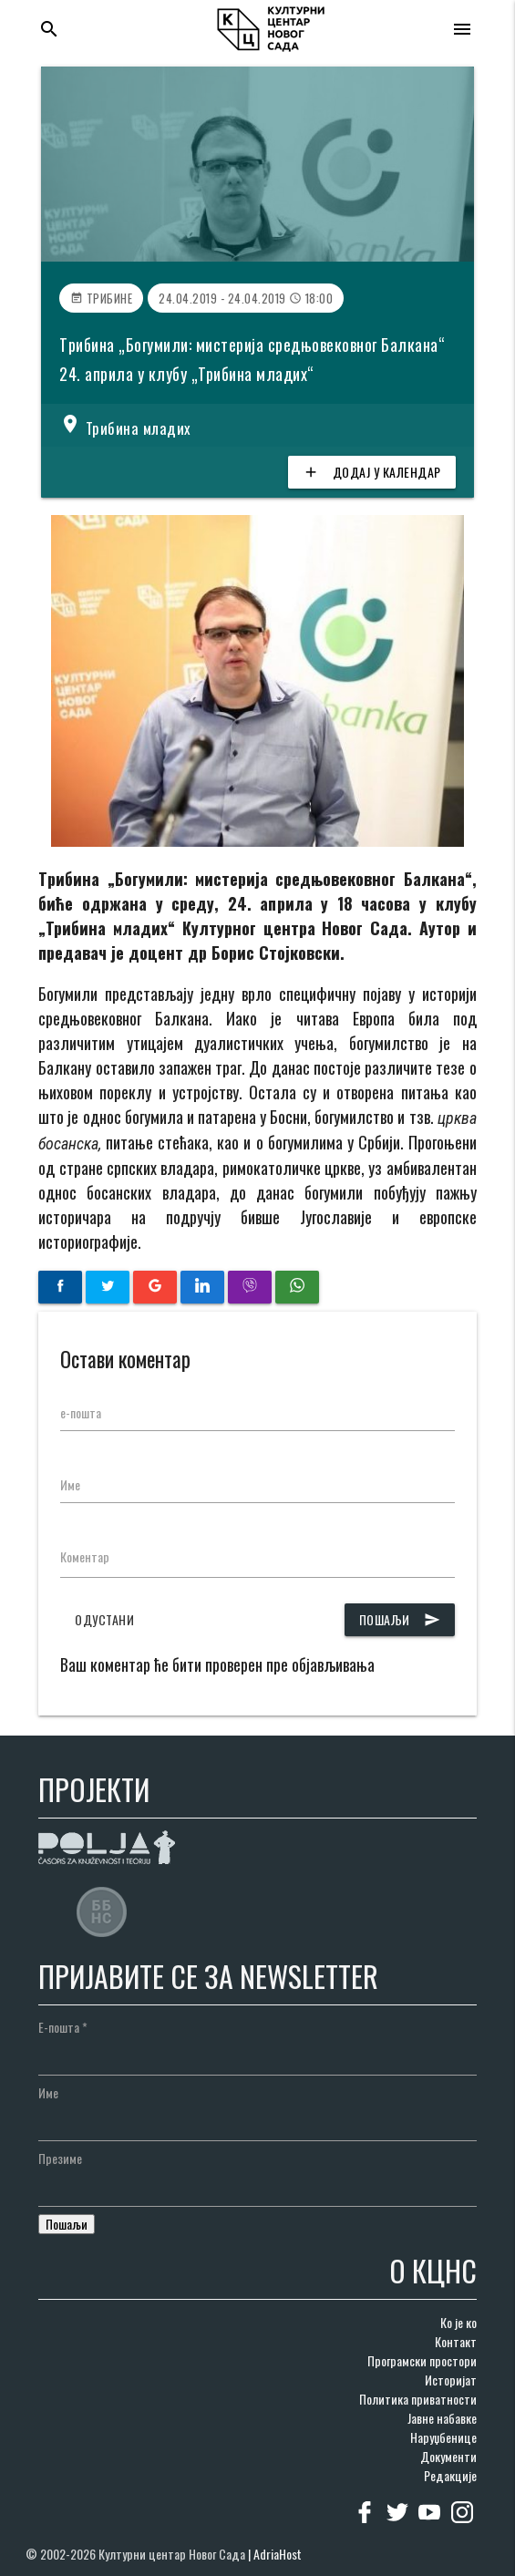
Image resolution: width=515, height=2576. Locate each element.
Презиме (60, 2158)
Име (70, 1484)
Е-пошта (63, 2026)
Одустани (104, 1619)
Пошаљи (399, 1619)
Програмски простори (422, 2360)
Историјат (451, 2379)
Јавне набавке (442, 2417)
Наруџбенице (443, 2437)
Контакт (456, 2341)
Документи (448, 2456)
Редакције (450, 2475)
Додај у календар (372, 472)
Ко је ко (458, 2322)
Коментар (84, 1556)
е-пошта (80, 1412)
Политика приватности (418, 2398)
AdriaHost (277, 2553)
